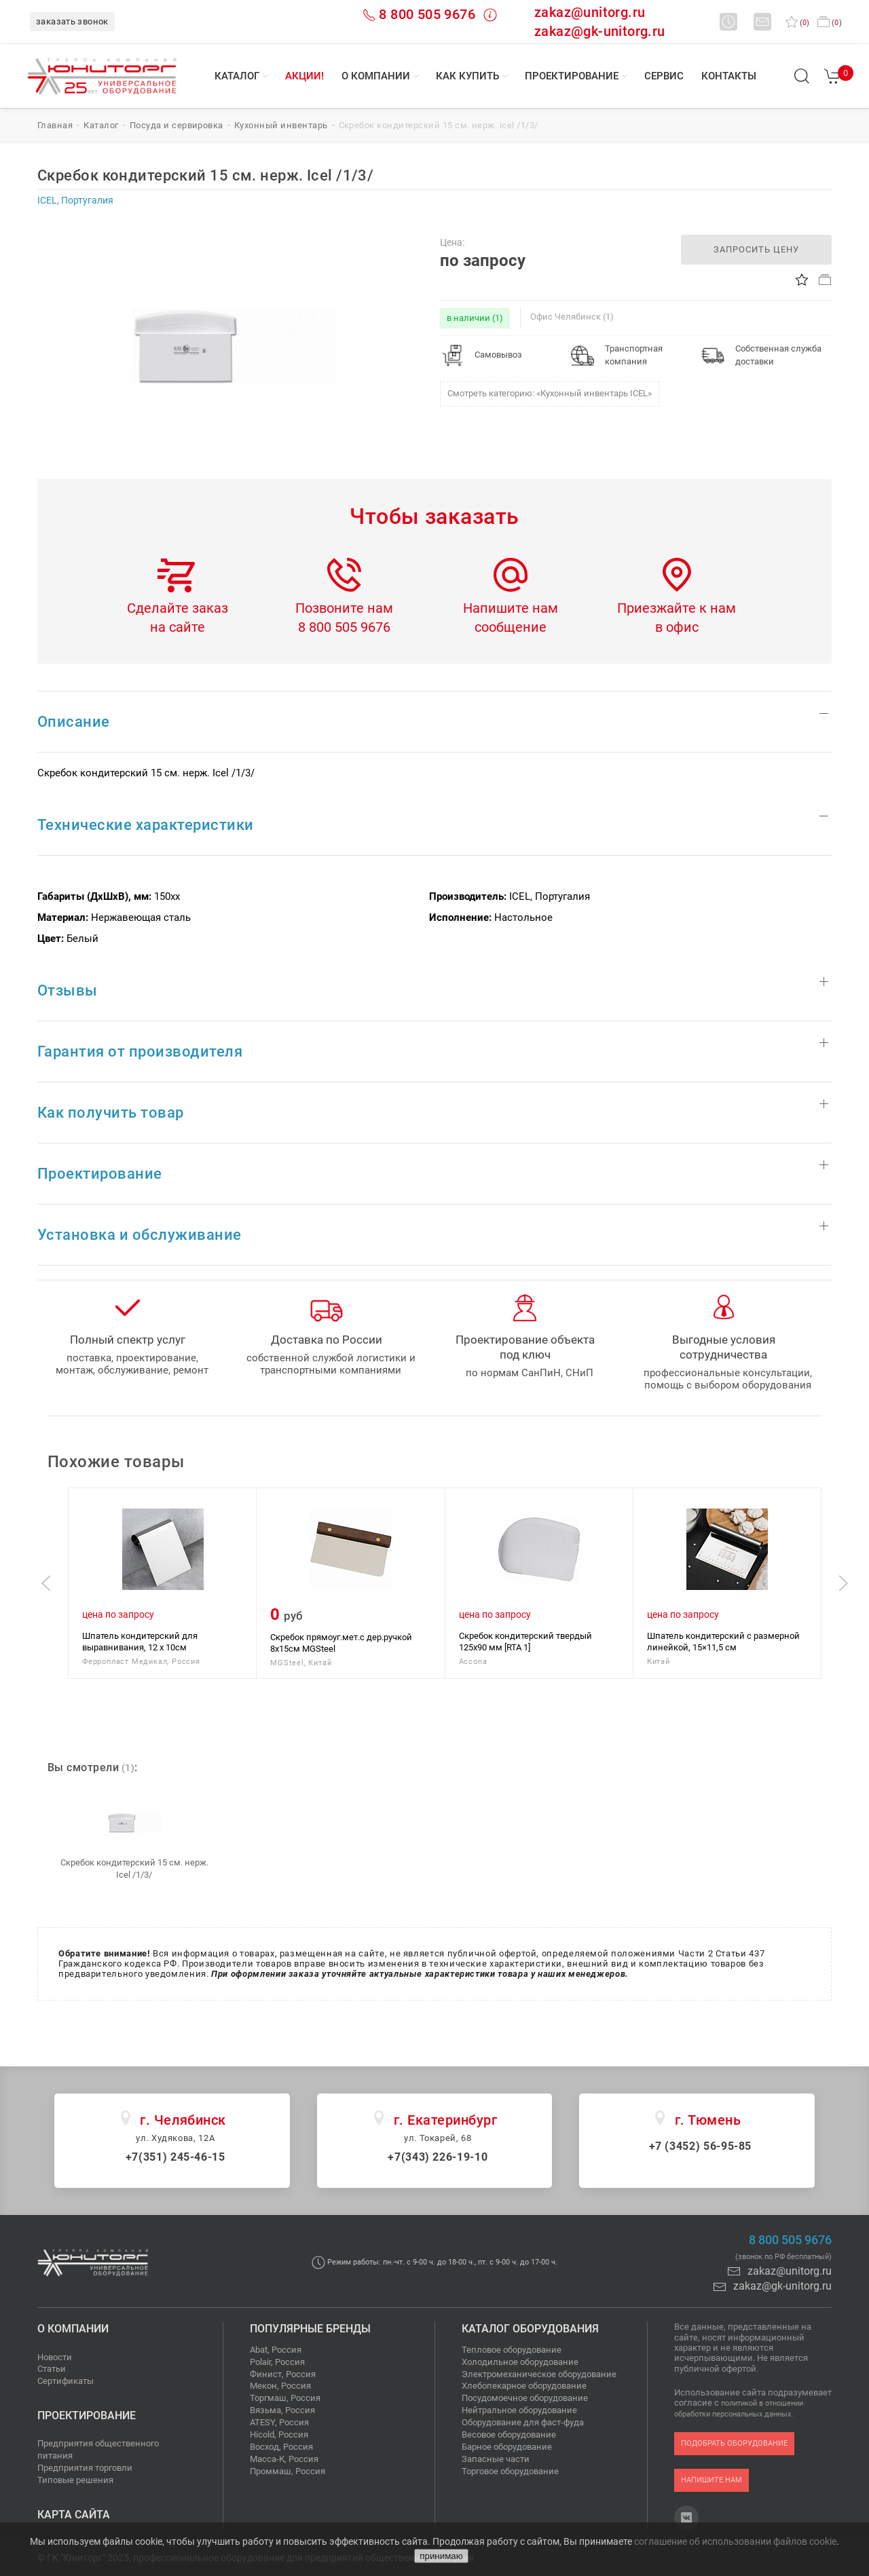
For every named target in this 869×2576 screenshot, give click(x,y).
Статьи (51, 2369)
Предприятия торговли (84, 2468)
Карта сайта (73, 2514)
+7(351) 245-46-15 (175, 2157)
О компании (375, 76)
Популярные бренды (310, 2328)
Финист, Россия (283, 2374)
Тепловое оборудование (511, 2350)
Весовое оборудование (509, 2434)
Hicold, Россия (279, 2434)
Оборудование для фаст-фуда (523, 2422)
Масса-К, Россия (284, 2459)
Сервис (664, 76)
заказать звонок (72, 21)
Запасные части (496, 2459)
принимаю (441, 2556)
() (797, 22)
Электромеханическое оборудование (539, 2374)
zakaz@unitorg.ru (589, 12)
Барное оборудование (507, 2447)
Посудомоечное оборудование (525, 2398)
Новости (54, 2357)
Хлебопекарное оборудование (524, 2386)
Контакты (728, 76)
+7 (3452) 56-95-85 (700, 2146)
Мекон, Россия (280, 2386)
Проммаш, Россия (287, 2471)
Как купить (467, 76)
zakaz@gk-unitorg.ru (599, 31)
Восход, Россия (281, 2447)
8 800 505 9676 (427, 14)
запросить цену (756, 249)
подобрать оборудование (734, 2443)
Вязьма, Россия (282, 2410)
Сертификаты (65, 2381)
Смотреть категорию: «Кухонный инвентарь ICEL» (549, 393)
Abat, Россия (275, 2350)
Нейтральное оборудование (519, 2410)
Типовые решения (75, 2480)
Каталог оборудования (530, 2328)
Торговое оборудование (510, 2471)
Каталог (237, 76)
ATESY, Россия (279, 2422)
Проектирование (571, 76)
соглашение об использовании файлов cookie (735, 2541)
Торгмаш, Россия (285, 2398)
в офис (677, 627)
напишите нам (711, 2480)
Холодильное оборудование (520, 2362)
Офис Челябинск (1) (572, 316)
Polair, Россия (277, 2362)
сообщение (511, 627)
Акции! (304, 76)
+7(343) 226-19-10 (437, 2157)
